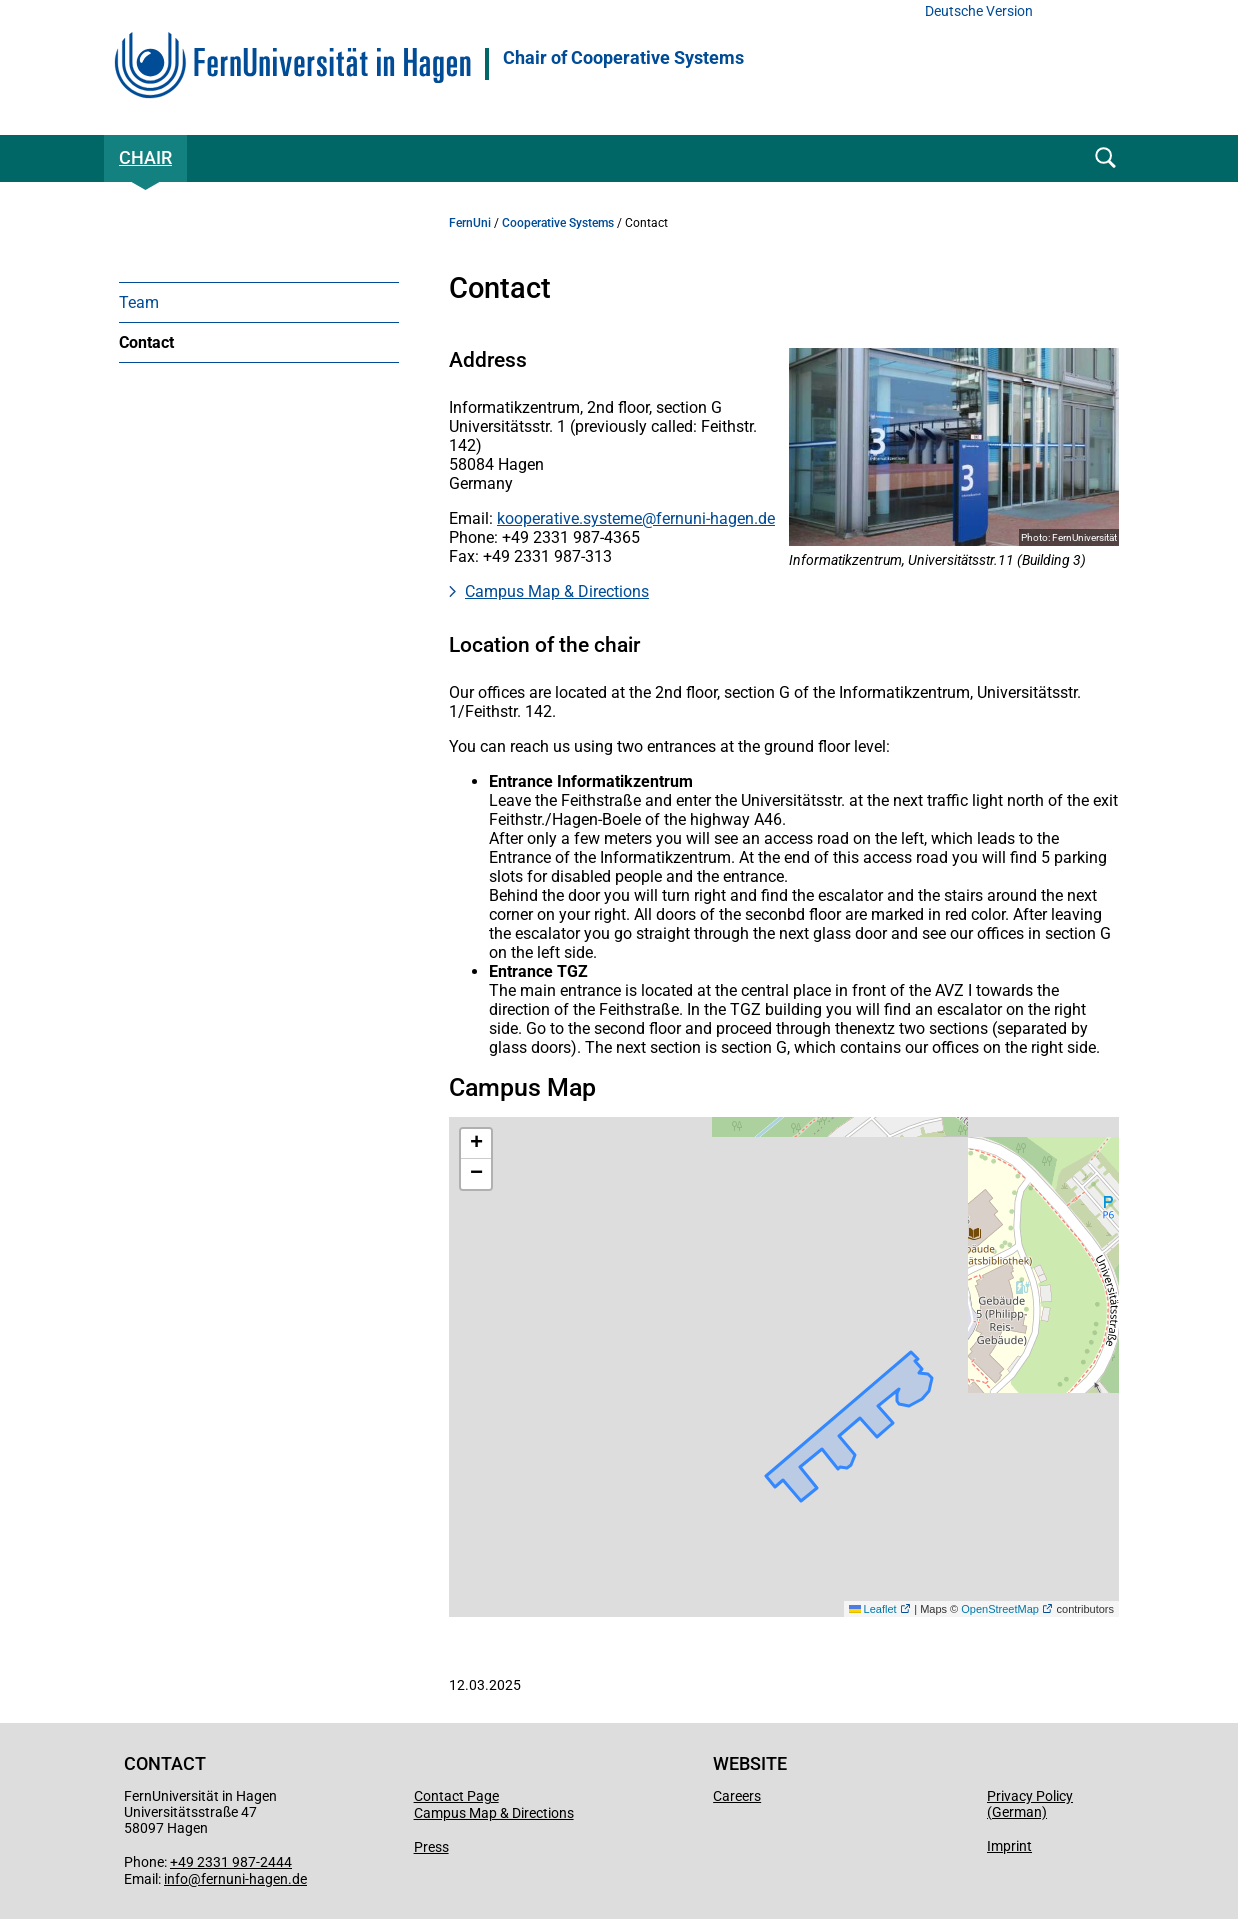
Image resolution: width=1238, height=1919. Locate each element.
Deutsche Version (979, 11)
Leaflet (873, 1609)
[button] (476, 1144)
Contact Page (456, 1796)
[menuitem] (259, 302)
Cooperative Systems (558, 223)
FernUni (470, 223)
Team (139, 302)
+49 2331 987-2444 (231, 1862)
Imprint (1009, 1846)
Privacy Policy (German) (1030, 1804)
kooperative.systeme (569, 518)
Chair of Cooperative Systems (623, 58)
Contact (146, 342)
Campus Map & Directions (557, 591)
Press (431, 1847)
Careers (737, 1796)
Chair (145, 157)
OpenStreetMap (1000, 1609)
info (176, 1879)
